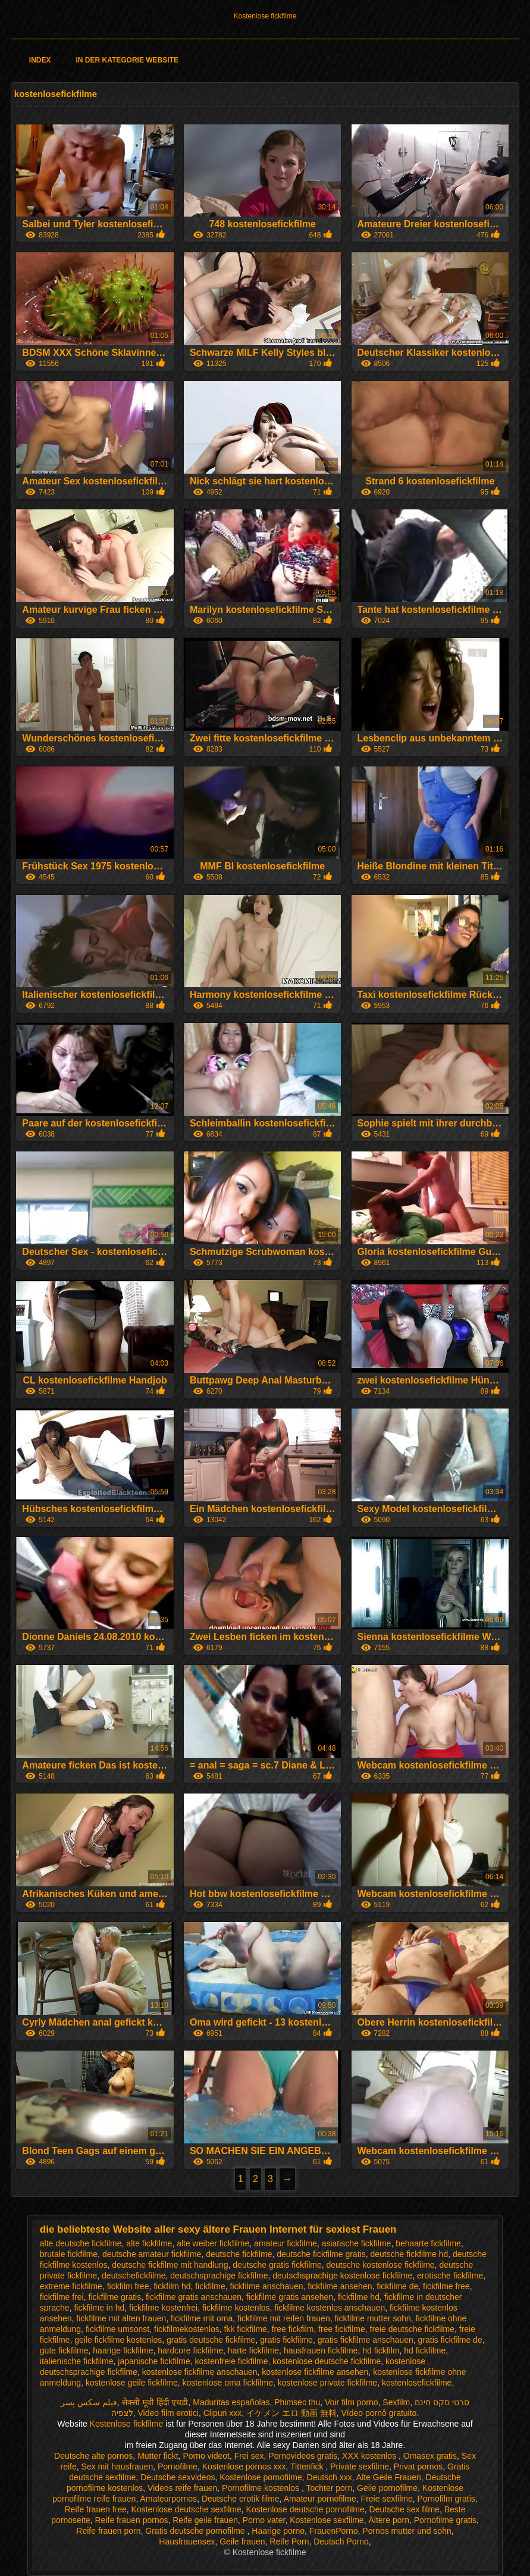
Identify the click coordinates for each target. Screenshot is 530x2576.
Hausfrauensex (187, 2541)
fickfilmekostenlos (186, 2329)
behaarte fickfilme (428, 2243)
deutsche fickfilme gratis (321, 2254)
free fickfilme (341, 2329)
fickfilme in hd (99, 2307)
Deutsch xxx (329, 2477)
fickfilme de (397, 2286)
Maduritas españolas (231, 2402)
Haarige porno (278, 2531)
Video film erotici (167, 2413)
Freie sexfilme (387, 2498)
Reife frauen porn (108, 2531)
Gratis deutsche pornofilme (196, 2531)
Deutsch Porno (341, 2541)
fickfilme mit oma (202, 2318)
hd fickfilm (380, 2350)
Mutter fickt (157, 2456)
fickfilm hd (171, 2286)
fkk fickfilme (245, 2329)
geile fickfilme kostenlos (118, 2340)
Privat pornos (418, 2466)
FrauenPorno (333, 2531)
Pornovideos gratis (302, 2456)
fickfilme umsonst (117, 2329)
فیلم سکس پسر (89, 2402)
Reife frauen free (96, 2509)
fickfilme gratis (115, 2297)
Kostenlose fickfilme (264, 16)
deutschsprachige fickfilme (219, 2275)
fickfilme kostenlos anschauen (329, 2307)
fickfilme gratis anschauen (194, 2297)
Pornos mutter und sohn (406, 2531)
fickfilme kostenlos (236, 2307)
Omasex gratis (430, 2456)
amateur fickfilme (285, 2243)
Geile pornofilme (387, 2488)
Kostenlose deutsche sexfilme (186, 2509)
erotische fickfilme (450, 2275)
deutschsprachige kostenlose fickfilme (342, 2275)
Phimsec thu (297, 2402)
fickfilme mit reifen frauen (283, 2318)
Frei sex (249, 2456)
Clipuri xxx (222, 2413)
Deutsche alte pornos (93, 2456)
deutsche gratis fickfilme (277, 2265)
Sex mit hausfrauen (117, 2466)
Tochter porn (329, 2488)
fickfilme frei (62, 2297)
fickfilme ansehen (340, 2286)
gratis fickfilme (286, 2340)
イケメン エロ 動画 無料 (291, 2413)
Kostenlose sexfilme (327, 2520)
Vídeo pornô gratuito (379, 2413)
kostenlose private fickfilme (327, 2382)
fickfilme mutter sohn (372, 2318)
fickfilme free (446, 2286)
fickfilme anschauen (266, 2286)
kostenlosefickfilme (417, 2382)
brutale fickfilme (69, 2254)
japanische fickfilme (154, 2361)
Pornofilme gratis (445, 2520)
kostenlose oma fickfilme (228, 2382)
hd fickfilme (425, 2350)
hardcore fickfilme (190, 2350)
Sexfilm (396, 2402)
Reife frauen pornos (131, 2520)
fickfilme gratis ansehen (289, 2297)
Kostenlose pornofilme (260, 2477)
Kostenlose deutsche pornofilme (305, 2509)
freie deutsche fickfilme (412, 2329)
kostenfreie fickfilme (231, 2361)
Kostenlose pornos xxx (244, 2466)
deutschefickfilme (133, 2275)
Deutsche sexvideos (177, 2477)
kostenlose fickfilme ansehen (315, 2372)
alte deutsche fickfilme (81, 2243)
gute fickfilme (64, 2350)
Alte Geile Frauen (388, 2477)
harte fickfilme (253, 2350)
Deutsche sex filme (404, 2509)
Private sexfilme (359, 2466)
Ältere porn (388, 2520)
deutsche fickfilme (239, 2254)
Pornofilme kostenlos (262, 2488)
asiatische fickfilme (356, 2243)
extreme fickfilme (71, 2286)
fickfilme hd (359, 2297)
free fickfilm (293, 2329)
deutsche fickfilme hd (409, 2254)
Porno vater (264, 2520)
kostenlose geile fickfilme (132, 2382)
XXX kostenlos (370, 2456)
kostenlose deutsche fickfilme (326, 2361)
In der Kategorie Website (127, 60)
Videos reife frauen (182, 2488)
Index (40, 60)
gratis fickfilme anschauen (365, 2340)
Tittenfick (307, 2466)
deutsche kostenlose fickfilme (381, 2265)
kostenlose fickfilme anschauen (200, 2372)
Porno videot (206, 2456)
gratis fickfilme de (450, 2340)
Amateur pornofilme (320, 2498)
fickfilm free (128, 2286)
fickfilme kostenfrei (163, 2307)
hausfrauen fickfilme (321, 2350)
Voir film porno (351, 2402)
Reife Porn (289, 2541)
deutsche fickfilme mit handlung (170, 2265)
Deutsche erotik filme (241, 2498)
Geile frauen (242, 2541)
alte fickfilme (149, 2243)
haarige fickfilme (123, 2350)
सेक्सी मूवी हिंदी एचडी (155, 2402)
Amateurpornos (168, 2498)
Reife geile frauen (205, 2520)
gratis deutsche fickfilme (211, 2340)
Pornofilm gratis (446, 2498)
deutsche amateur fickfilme (152, 2254)
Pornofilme (177, 2466)
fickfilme (210, 2286)
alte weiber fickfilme (213, 2243)
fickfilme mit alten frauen (121, 2318)
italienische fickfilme (77, 2361)
